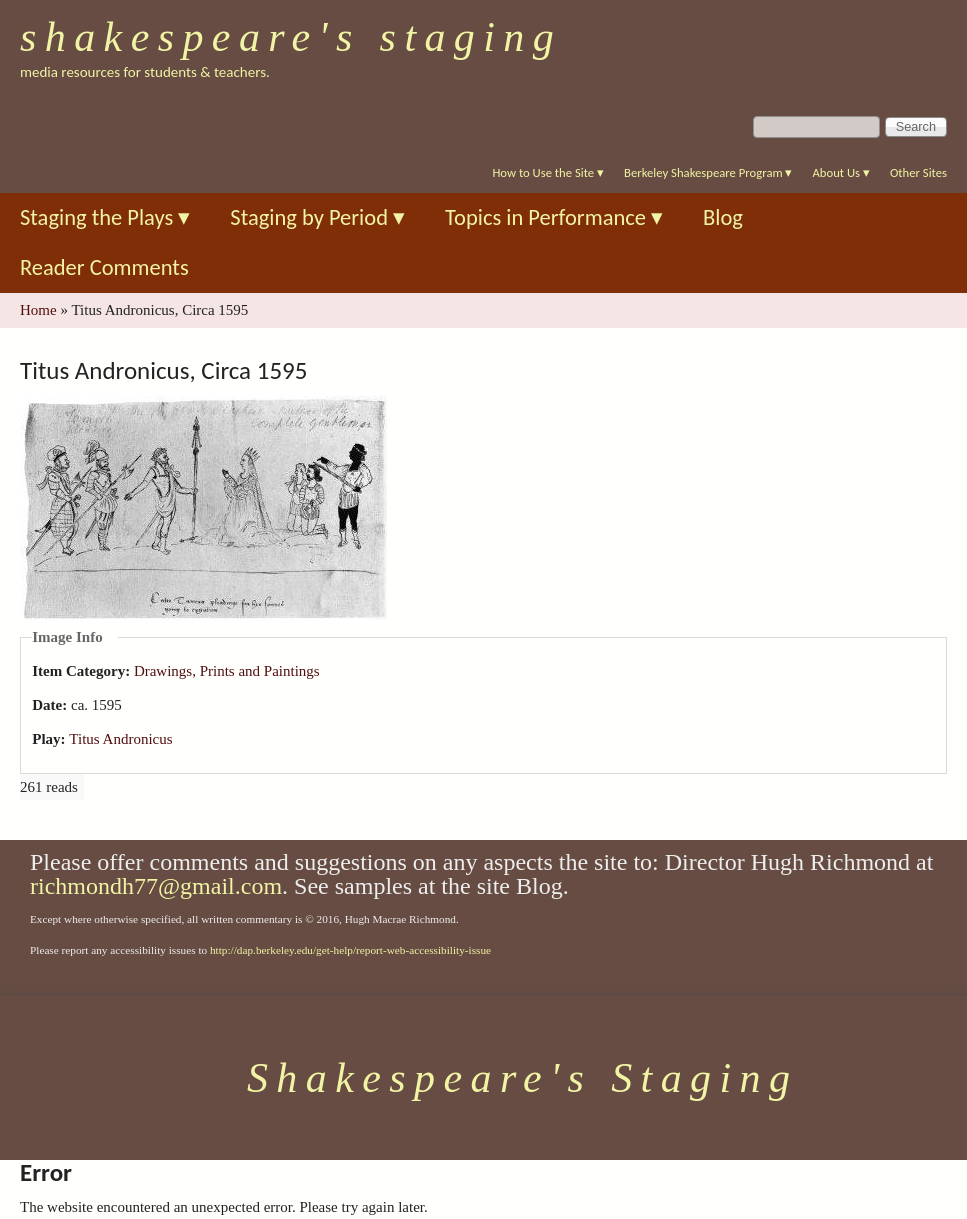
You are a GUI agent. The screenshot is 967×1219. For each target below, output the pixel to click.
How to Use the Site (548, 172)
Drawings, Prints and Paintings (227, 671)
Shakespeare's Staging (291, 37)
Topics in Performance (554, 217)
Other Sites (918, 172)
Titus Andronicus (120, 739)
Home (38, 310)
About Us (840, 172)
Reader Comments (104, 267)
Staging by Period (317, 217)
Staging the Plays (105, 217)
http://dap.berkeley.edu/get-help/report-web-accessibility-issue (350, 950)
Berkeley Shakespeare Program (708, 172)
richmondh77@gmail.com (156, 886)
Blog (723, 217)
